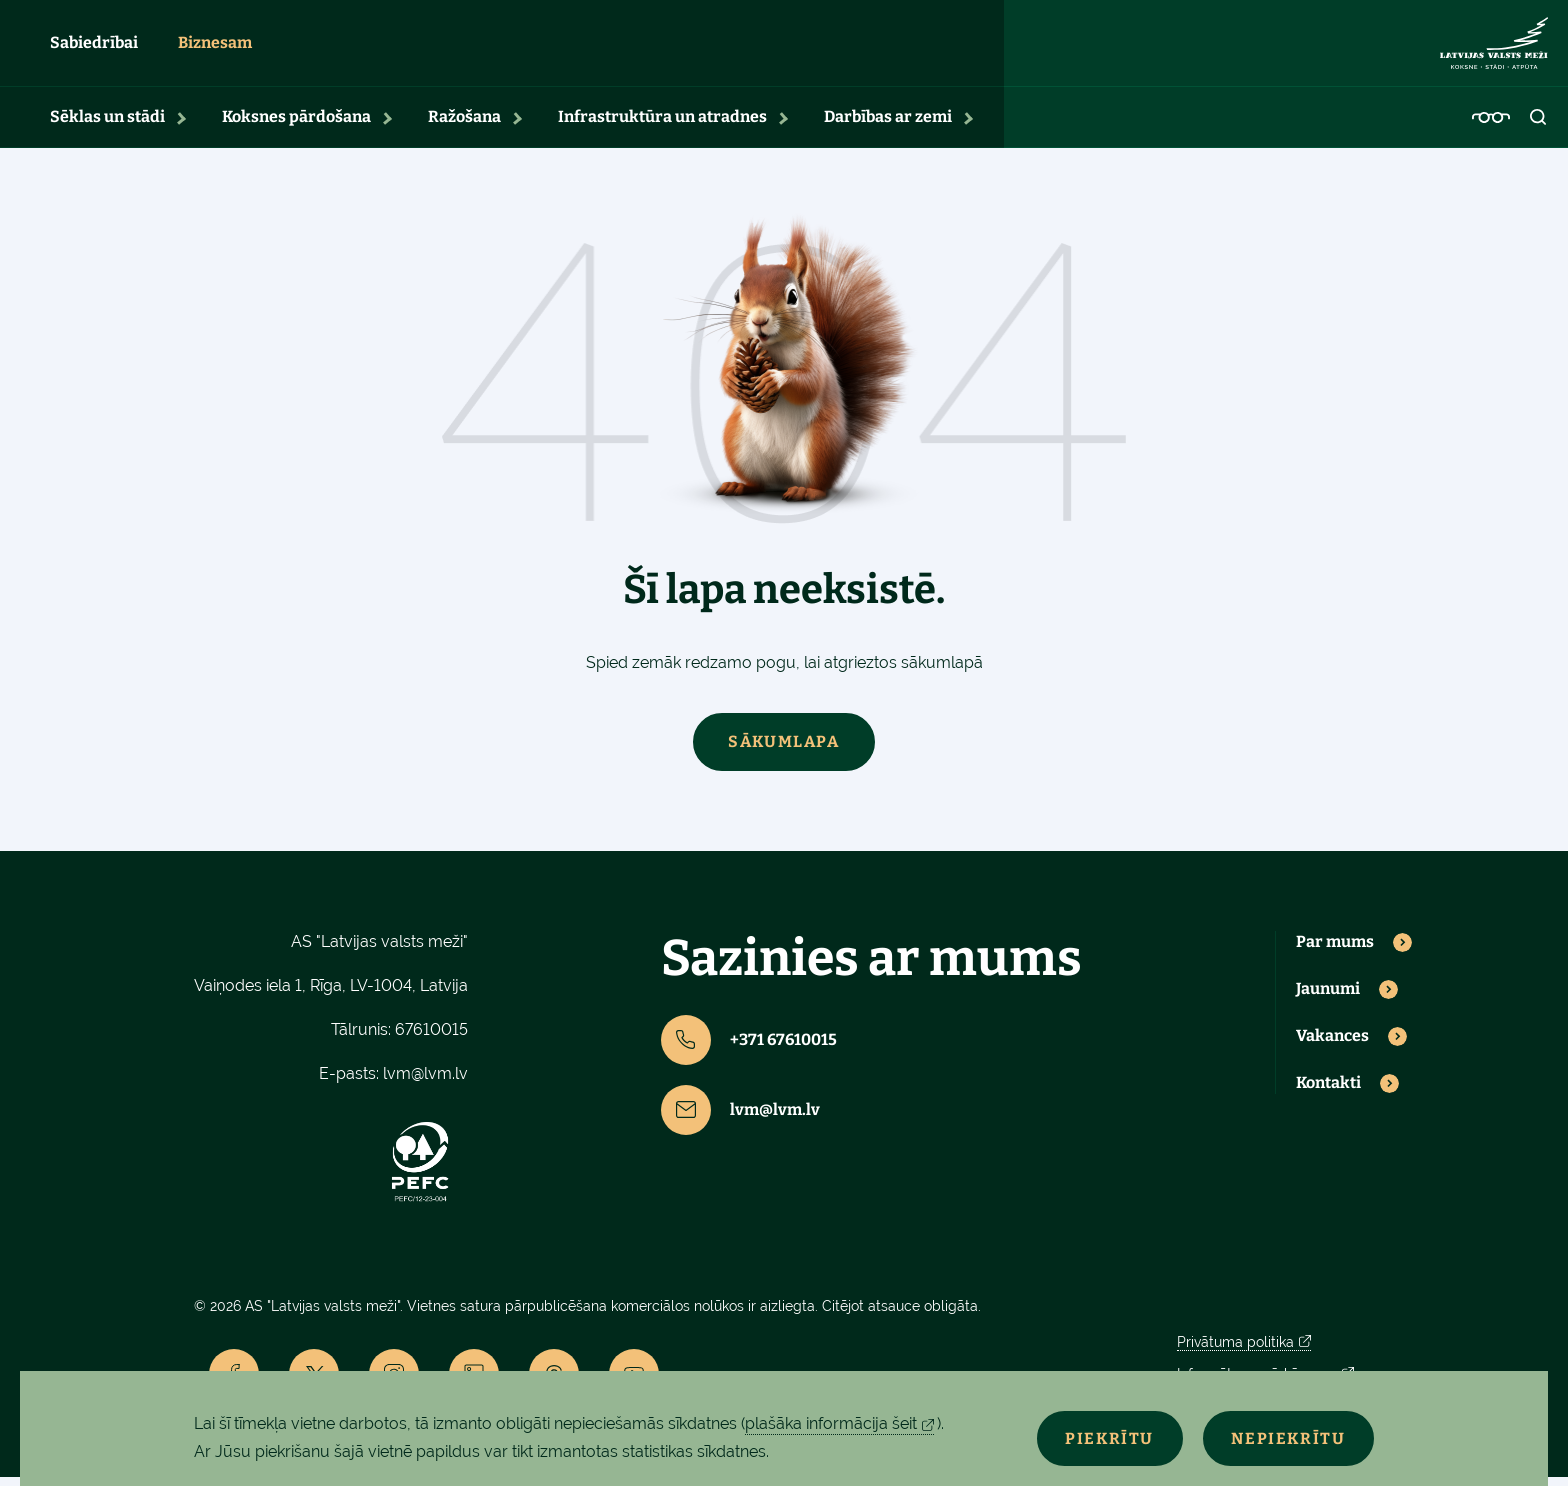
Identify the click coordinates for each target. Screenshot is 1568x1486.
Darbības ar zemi (888, 125)
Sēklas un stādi (107, 125)
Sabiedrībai (94, 47)
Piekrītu (1090, 1437)
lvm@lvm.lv (425, 1082)
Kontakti (1328, 1092)
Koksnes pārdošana (296, 125)
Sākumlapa (783, 750)
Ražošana (464, 125)
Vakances (1332, 1045)
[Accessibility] (1491, 126)
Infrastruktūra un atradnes (662, 125)
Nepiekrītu (1282, 1437)
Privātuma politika (1235, 1351)
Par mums (1335, 951)
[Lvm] (1494, 48)
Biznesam (215, 47)
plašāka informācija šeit (831, 1423)
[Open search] (1539, 126)
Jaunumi (1328, 998)
